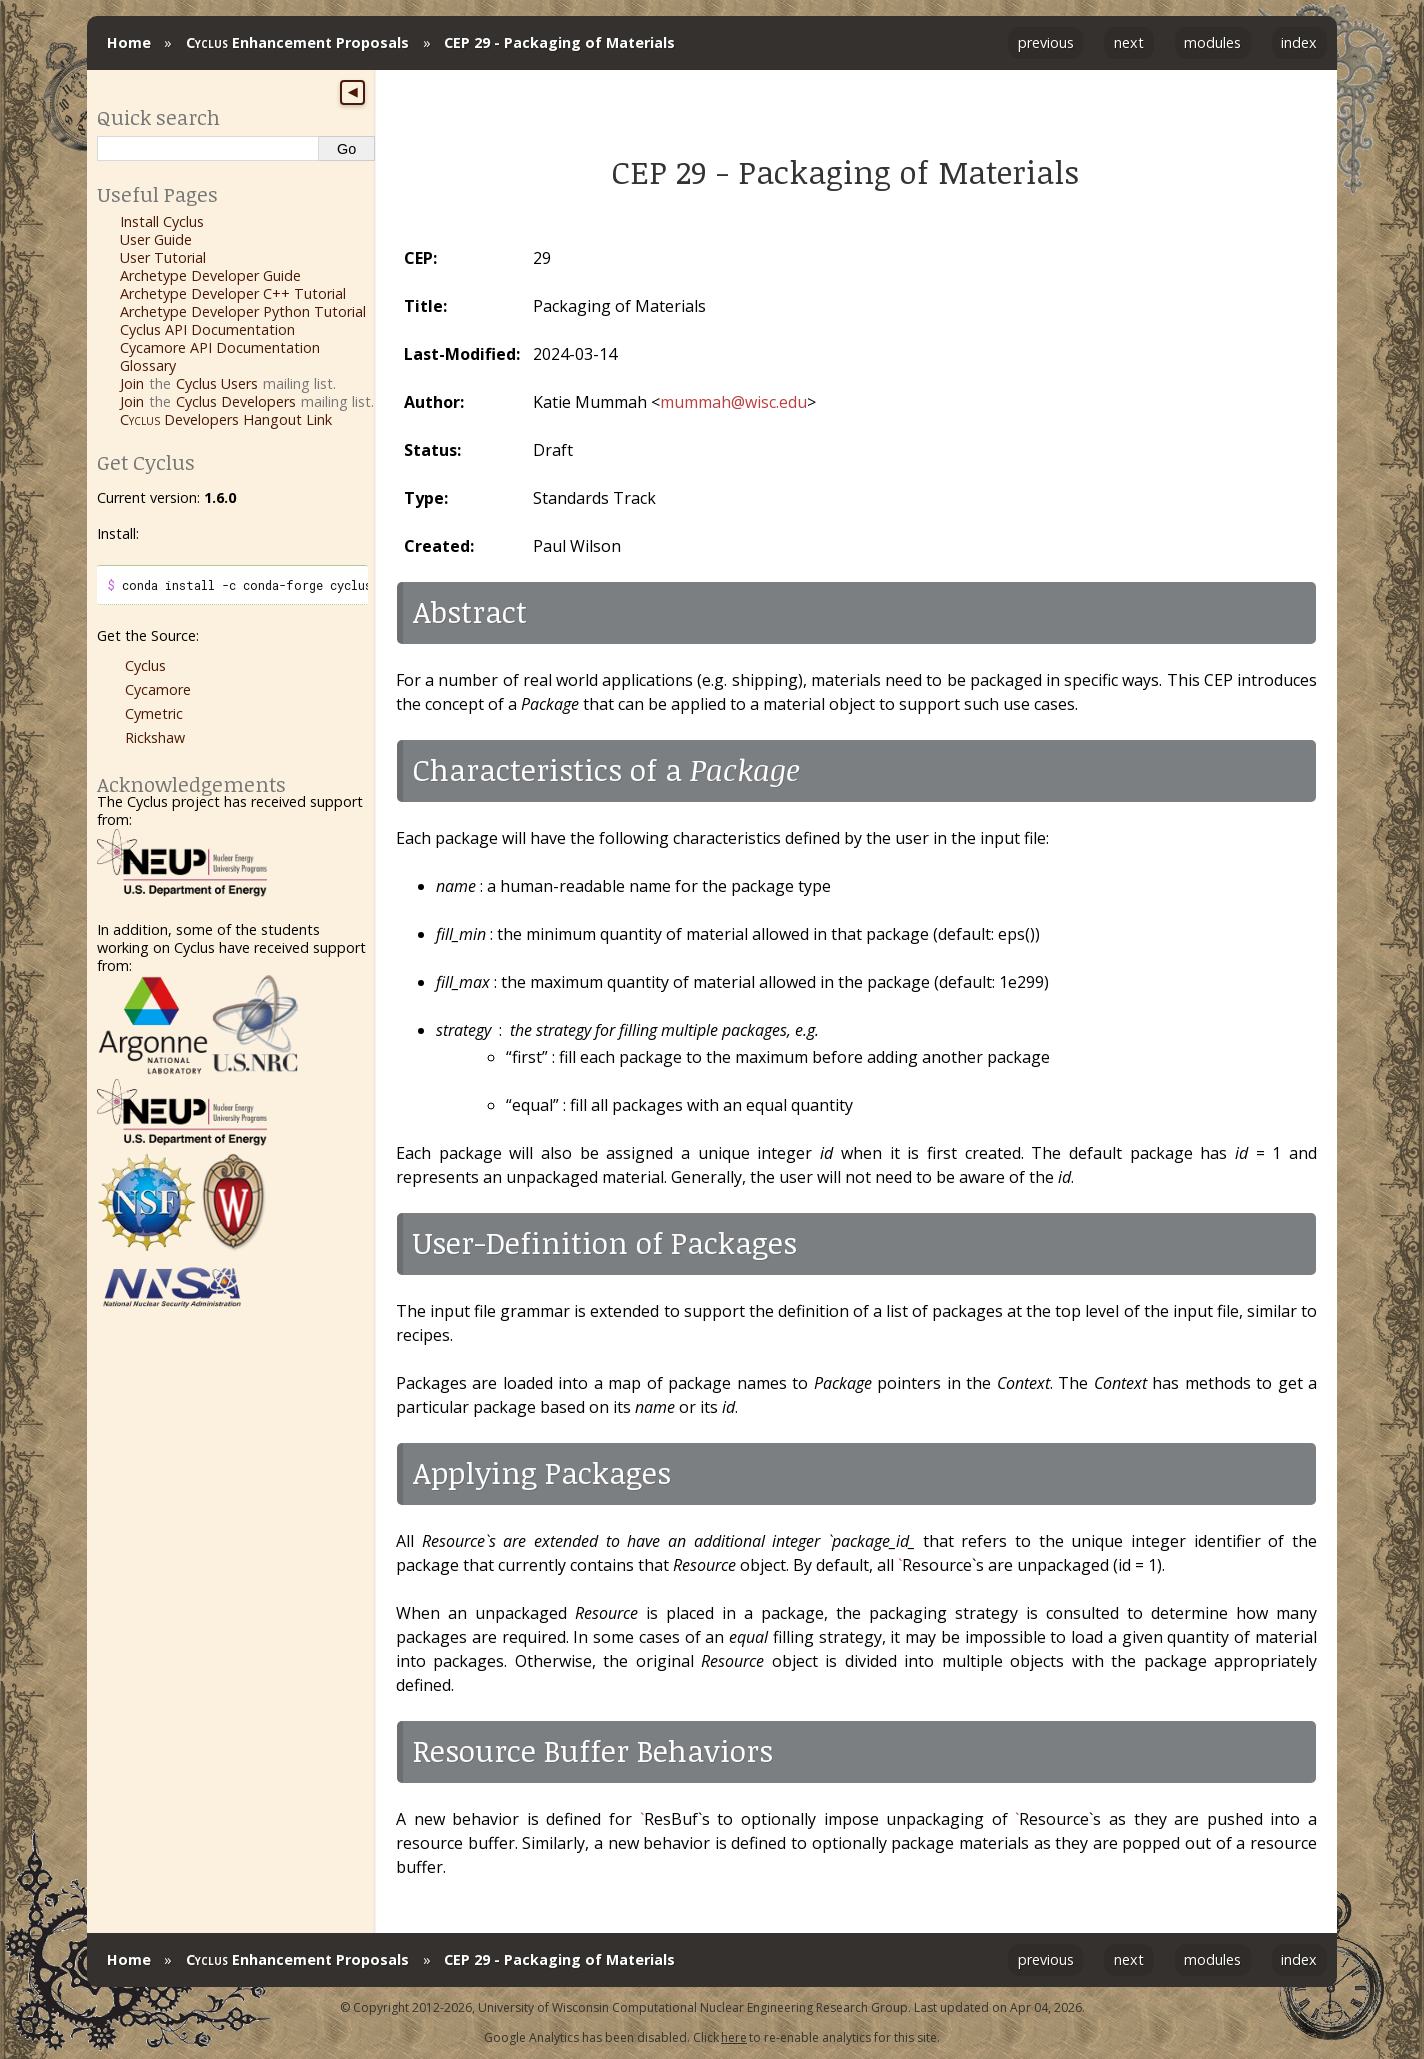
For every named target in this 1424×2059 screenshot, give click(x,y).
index (1299, 42)
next (1129, 42)
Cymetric (154, 713)
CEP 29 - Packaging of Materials (559, 42)
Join (132, 383)
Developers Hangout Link (226, 419)
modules (1212, 42)
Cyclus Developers (236, 401)
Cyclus (145, 665)
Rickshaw (155, 737)
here (734, 2037)
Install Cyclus (162, 221)
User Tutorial (163, 257)
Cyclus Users (217, 383)
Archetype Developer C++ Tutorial (233, 293)
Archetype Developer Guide (210, 275)
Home (129, 42)
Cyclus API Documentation (207, 329)
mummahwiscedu (733, 402)
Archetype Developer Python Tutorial (243, 311)
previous (1046, 42)
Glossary (148, 365)
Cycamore (158, 689)
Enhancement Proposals (297, 42)
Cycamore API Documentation (220, 347)
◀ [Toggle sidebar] (352, 92)
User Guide (156, 239)
